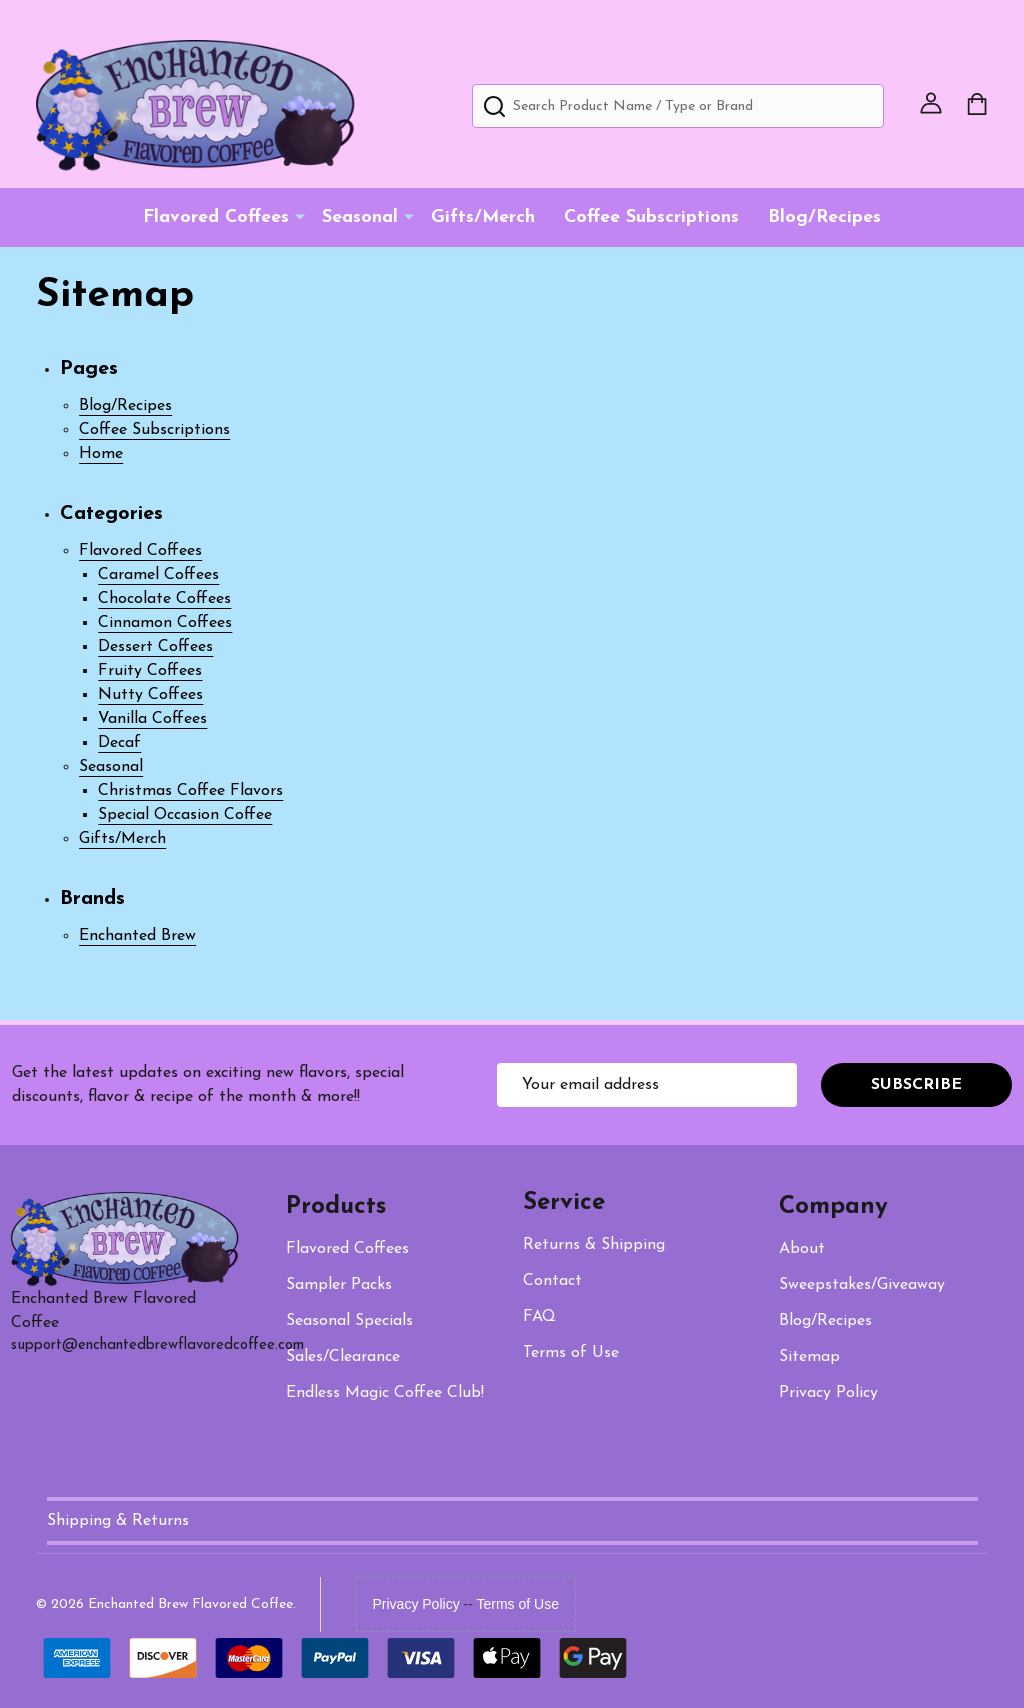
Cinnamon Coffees (165, 623)
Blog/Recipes (824, 217)
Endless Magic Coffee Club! (385, 1393)
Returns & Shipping (594, 1245)
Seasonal (360, 217)
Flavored (347, 1249)
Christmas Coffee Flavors (190, 791)
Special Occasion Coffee (185, 815)
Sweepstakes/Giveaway (862, 1285)
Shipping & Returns (118, 1521)
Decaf (119, 743)
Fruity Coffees (150, 671)
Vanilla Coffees (152, 719)
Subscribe (916, 1085)
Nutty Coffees (150, 695)
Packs (339, 1285)
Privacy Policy (828, 1393)
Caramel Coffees (158, 575)
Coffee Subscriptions (651, 217)
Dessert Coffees (155, 647)
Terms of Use (518, 1604)
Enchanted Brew (137, 936)
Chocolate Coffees (164, 599)
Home (101, 454)
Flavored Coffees (216, 217)
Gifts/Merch (483, 217)
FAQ (539, 1317)
